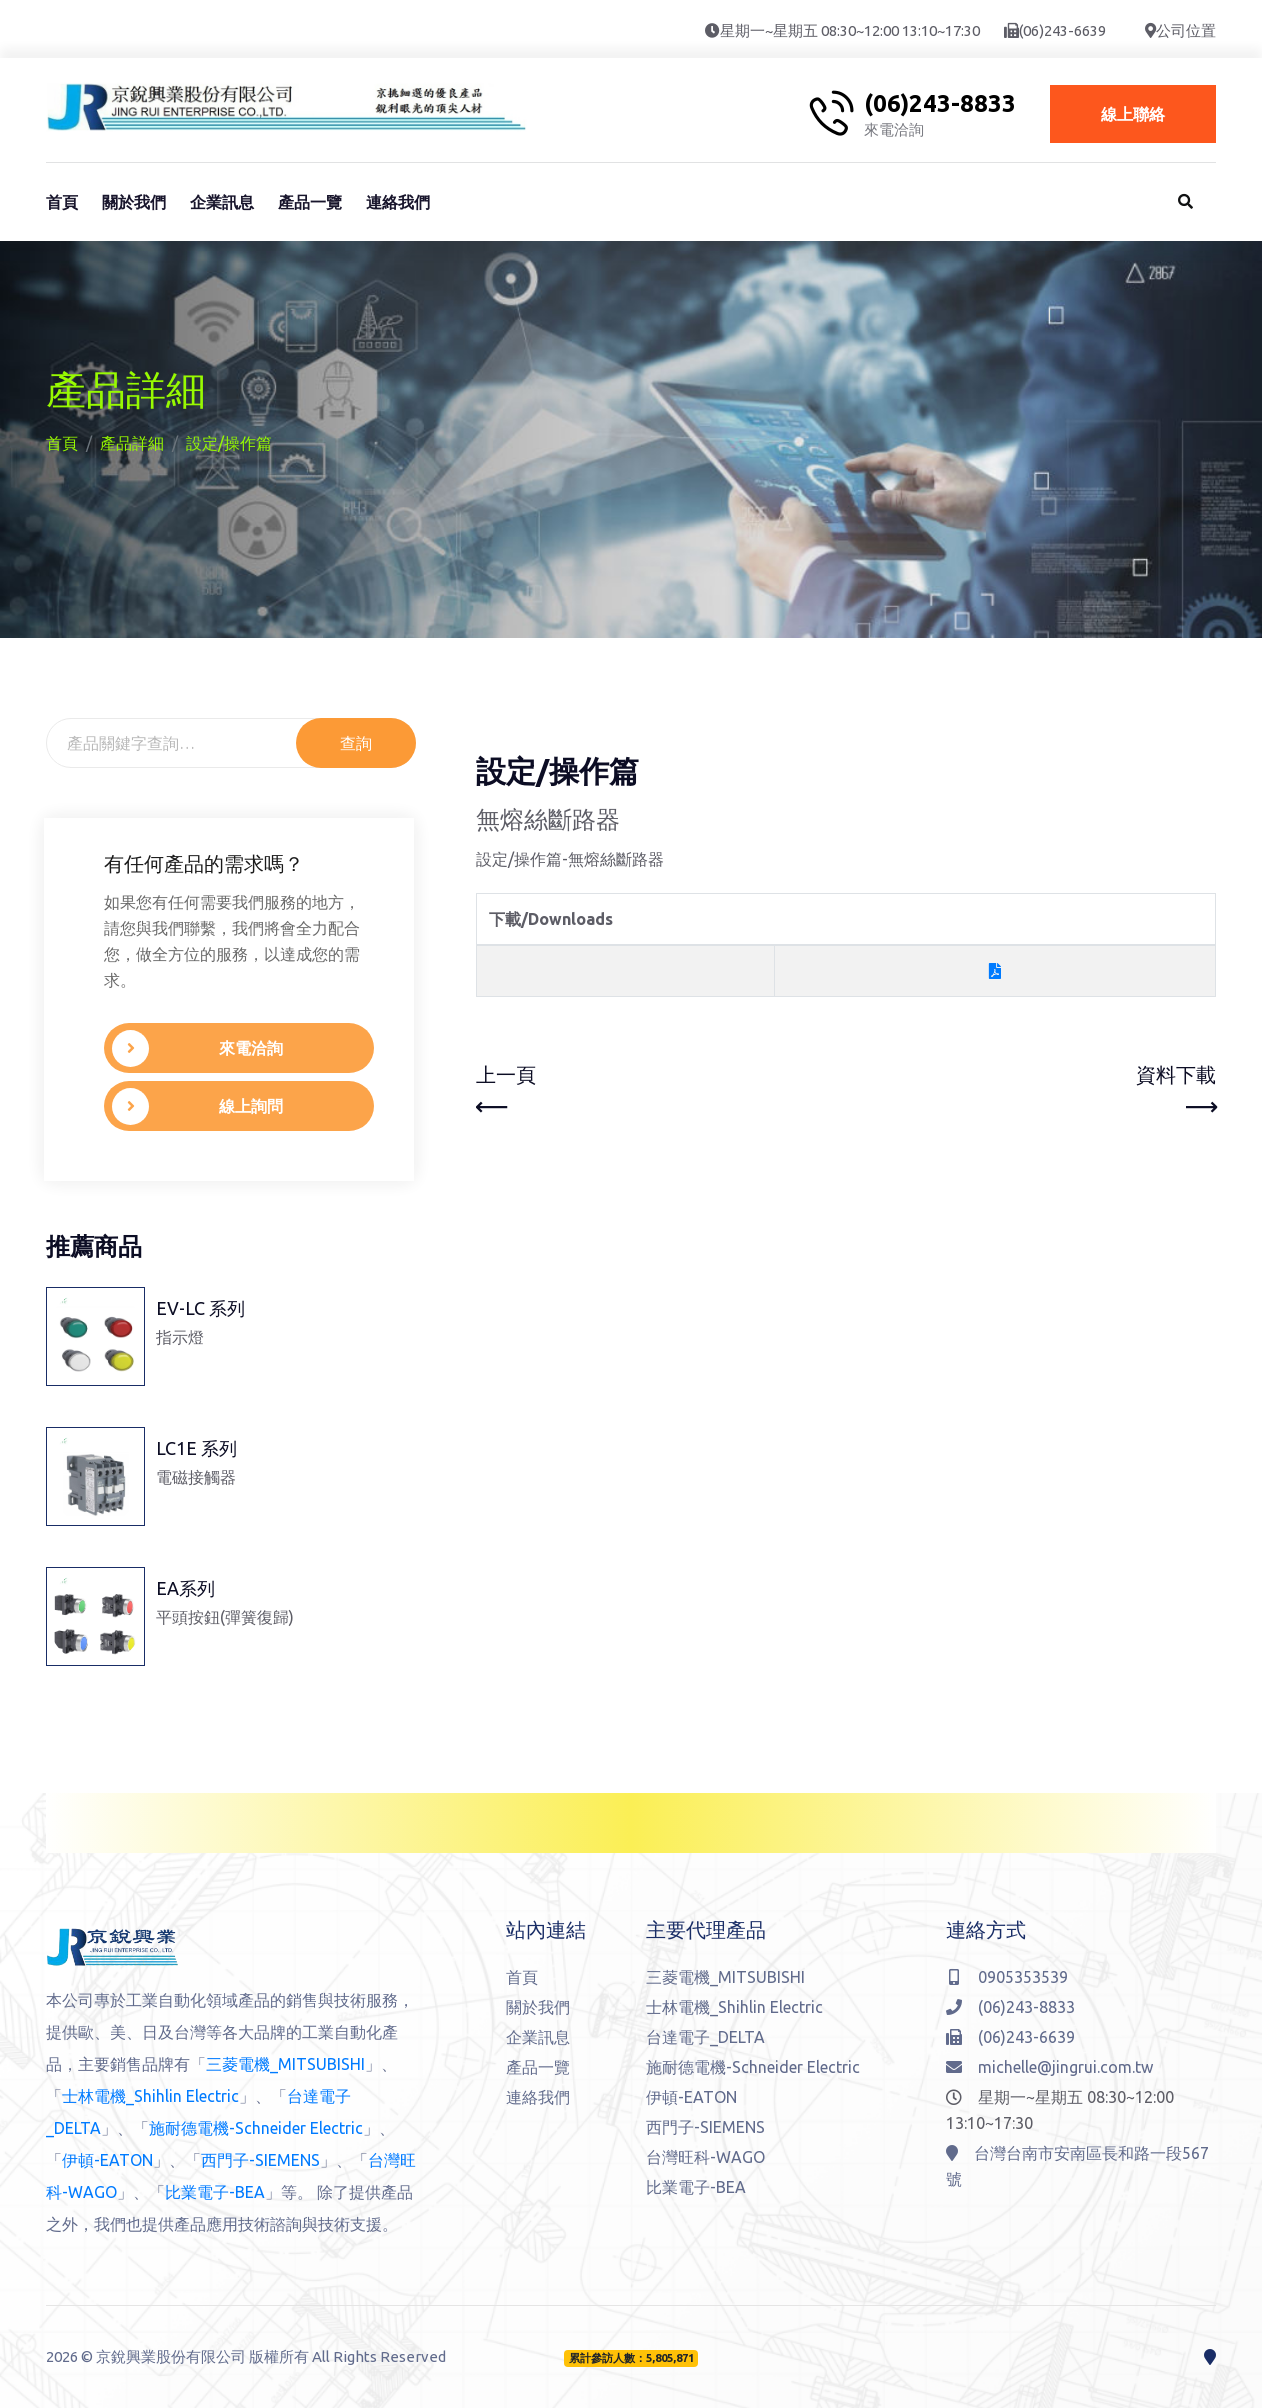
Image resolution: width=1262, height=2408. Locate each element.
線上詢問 (179, 1106)
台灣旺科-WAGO (705, 2157)
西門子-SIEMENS (260, 2160)
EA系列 (185, 1588)
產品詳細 (132, 443)
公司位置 (1186, 30)
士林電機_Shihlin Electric (150, 2096)
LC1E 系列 (196, 1448)
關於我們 (134, 202)
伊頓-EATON (107, 2160)
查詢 (356, 743)
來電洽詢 (179, 1048)
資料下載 (1176, 1092)
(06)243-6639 (1062, 30)
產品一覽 (310, 202)
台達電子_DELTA (705, 2037)
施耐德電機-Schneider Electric (256, 2128)
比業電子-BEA (215, 2192)
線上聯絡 (1133, 114)
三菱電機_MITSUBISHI (285, 2064)
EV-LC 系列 (200, 1308)
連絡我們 (398, 202)
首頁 (62, 202)
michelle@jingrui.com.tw (1049, 2067)
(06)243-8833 (940, 104)
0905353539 (1008, 1977)
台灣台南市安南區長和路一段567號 (1077, 2166)
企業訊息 (222, 202)
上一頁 (506, 1092)
